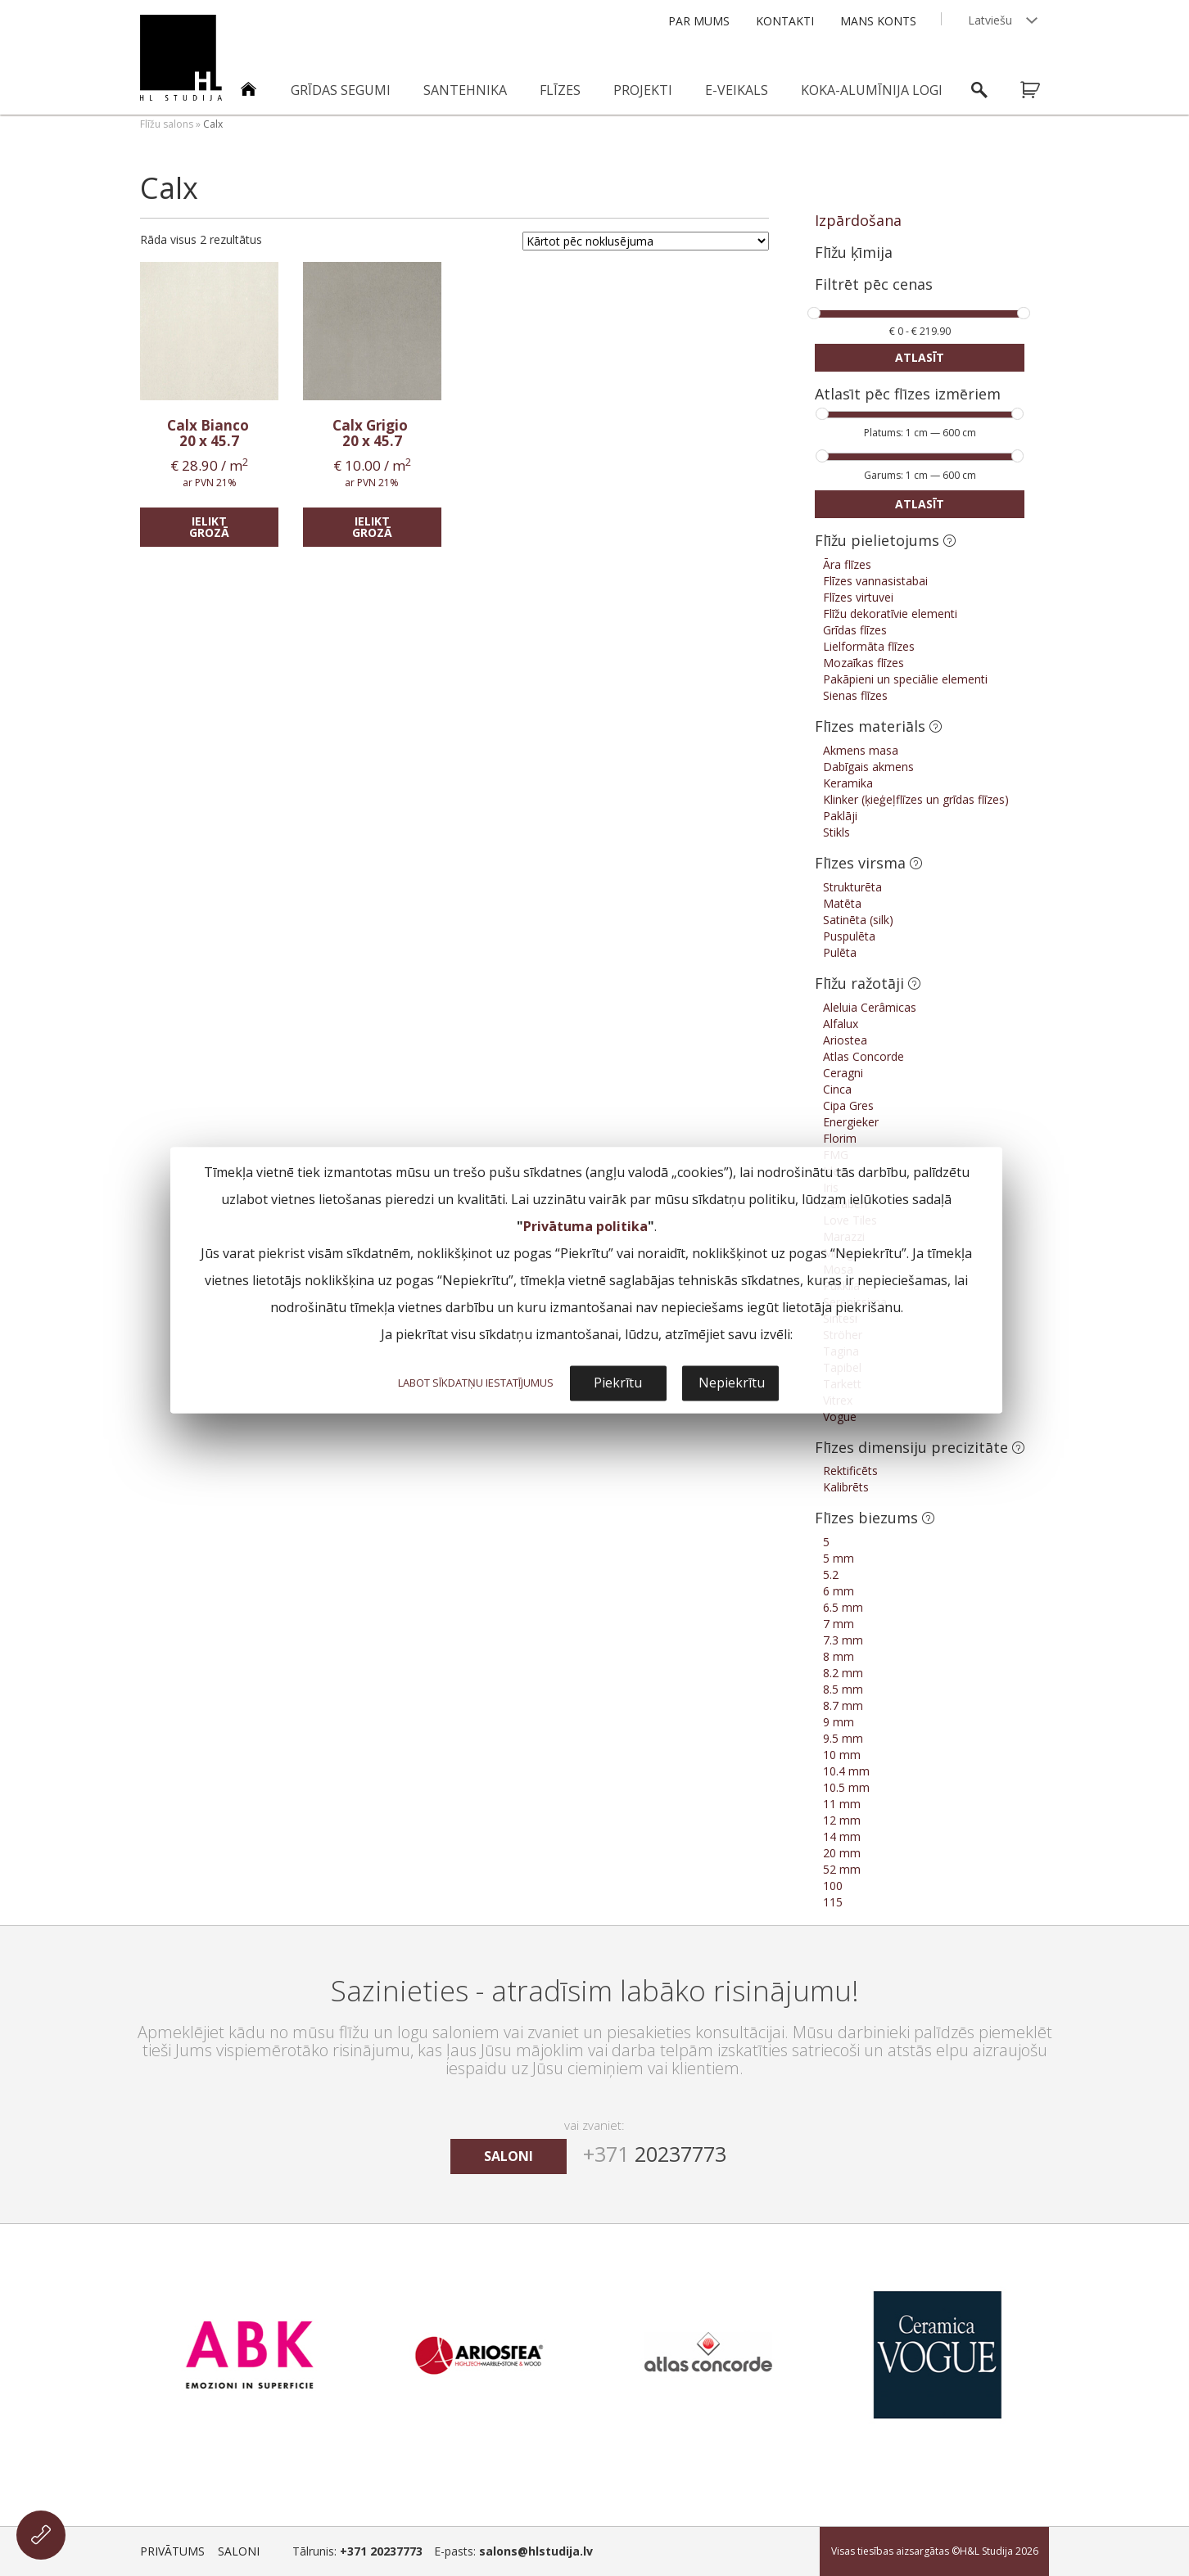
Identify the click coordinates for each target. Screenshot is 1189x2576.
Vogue (840, 1416)
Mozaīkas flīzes (863, 662)
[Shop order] (645, 241)
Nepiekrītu (731, 1383)
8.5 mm (843, 1689)
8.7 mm (843, 1705)
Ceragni (843, 1072)
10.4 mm (846, 1771)
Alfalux (840, 1023)
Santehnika (465, 90)
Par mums (699, 21)
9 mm (838, 1722)
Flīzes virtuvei (858, 597)
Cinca (837, 1089)
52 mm (842, 1869)
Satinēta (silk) (858, 919)
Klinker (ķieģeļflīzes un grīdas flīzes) (916, 799)
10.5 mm (846, 1787)
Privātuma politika (585, 1226)
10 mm (842, 1754)
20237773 (654, 2154)
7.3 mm (843, 1640)
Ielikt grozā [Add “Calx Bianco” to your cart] (209, 526)
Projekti (642, 90)
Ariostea (845, 1040)
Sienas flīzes (855, 695)
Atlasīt (919, 357)
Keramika (848, 783)
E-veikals (736, 90)
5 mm (838, 1558)
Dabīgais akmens (868, 766)
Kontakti (785, 21)
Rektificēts (850, 1470)
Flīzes (560, 90)
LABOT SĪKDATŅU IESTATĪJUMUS (476, 1382)
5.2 (831, 1574)
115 (833, 1902)
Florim (840, 1138)
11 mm (842, 1803)
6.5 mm (843, 1607)
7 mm (838, 1623)
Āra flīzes (847, 564)
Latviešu (990, 20)
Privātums (172, 2551)
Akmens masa (860, 750)
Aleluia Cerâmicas (869, 1007)
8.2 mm (843, 1672)
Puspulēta (849, 936)
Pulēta (840, 952)
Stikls (836, 832)
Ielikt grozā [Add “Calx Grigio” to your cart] (372, 526)
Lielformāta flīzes (869, 646)
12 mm (842, 1820)
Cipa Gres (848, 1105)
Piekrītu (618, 1383)
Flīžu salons (166, 124)
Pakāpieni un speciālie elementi (905, 679)
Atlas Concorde (863, 1056)
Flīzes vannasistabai (875, 581)
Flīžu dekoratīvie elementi (890, 613)
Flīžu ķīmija (854, 252)
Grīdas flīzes (855, 630)
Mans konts (878, 21)
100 (833, 1885)
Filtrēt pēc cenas (874, 285)
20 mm (842, 1853)
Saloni (239, 2551)
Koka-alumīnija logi (872, 90)
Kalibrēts (846, 1487)
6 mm (838, 1591)
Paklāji (840, 815)
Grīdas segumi (341, 90)
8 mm (838, 1656)
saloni (508, 2156)
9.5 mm (843, 1738)
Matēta (842, 903)
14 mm (842, 1836)
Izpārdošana (858, 220)
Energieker (851, 1122)
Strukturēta (852, 887)
